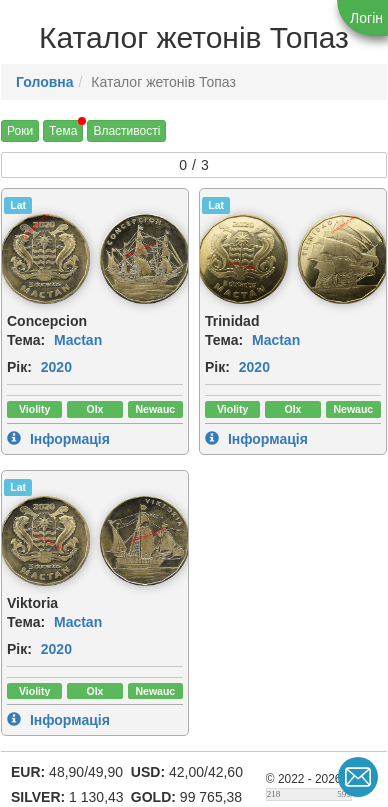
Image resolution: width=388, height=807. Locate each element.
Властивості (126, 131)
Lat (18, 205)
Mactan (78, 340)
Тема (63, 131)
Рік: (19, 367)
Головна (45, 82)
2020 (56, 367)
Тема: (26, 340)
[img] (45, 259)
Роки (20, 131)
